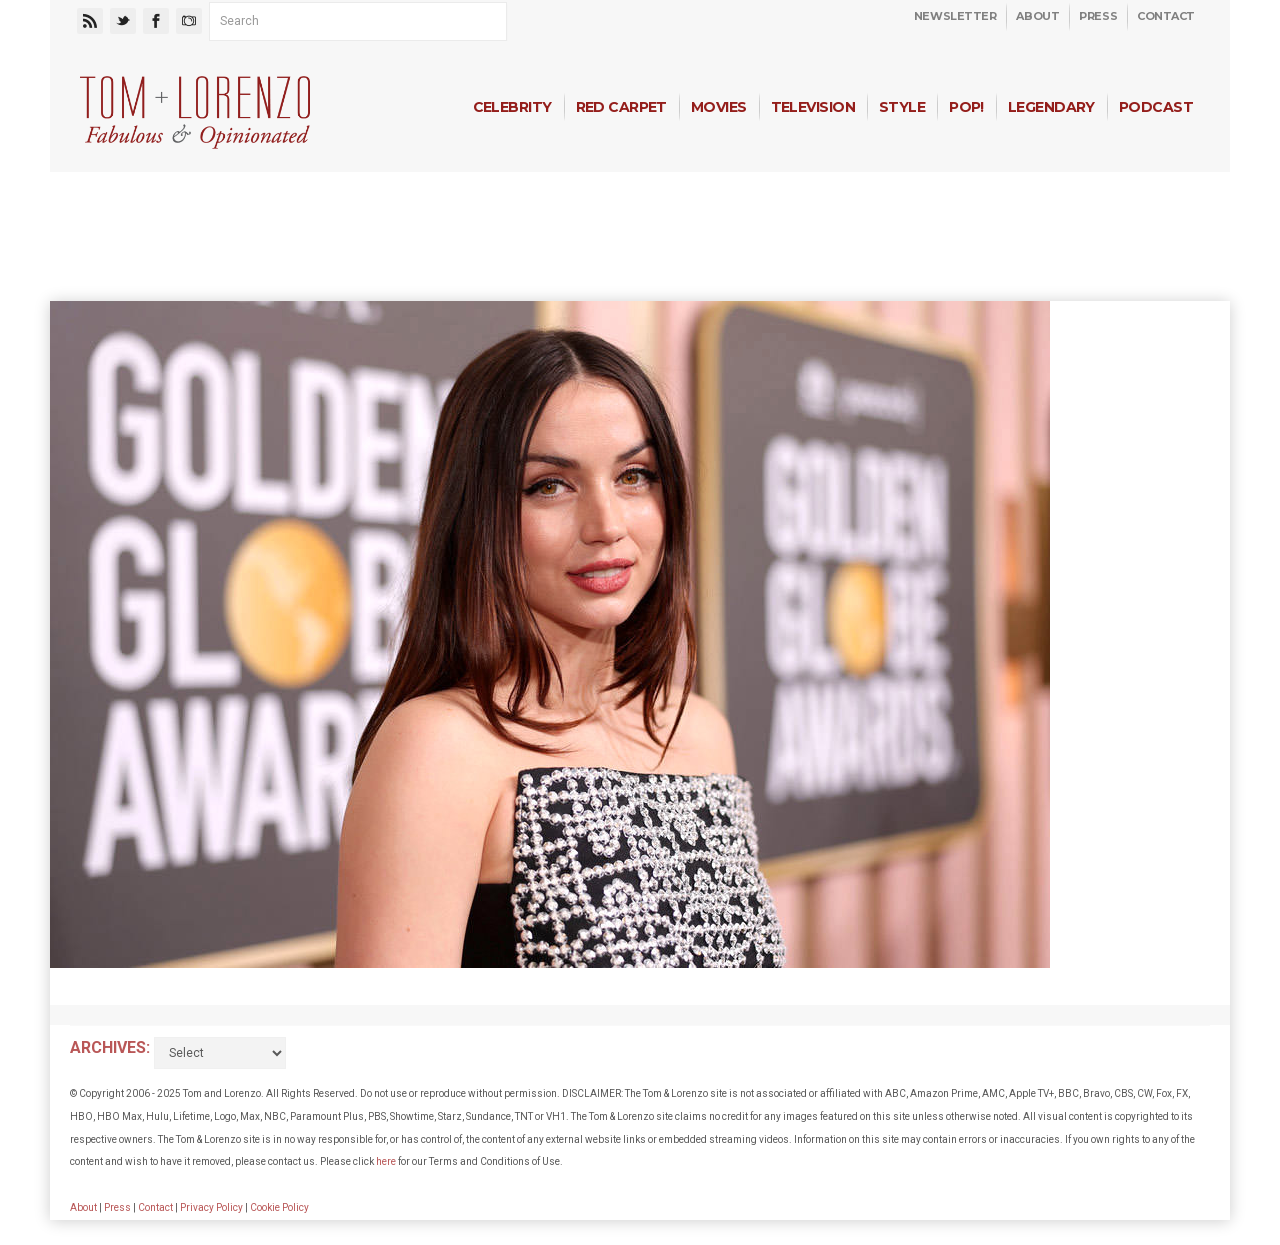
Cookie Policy (279, 1207)
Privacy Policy (211, 1207)
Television (813, 107)
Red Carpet (621, 107)
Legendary (1051, 107)
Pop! (966, 107)
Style (902, 107)
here (386, 1161)
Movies (719, 107)
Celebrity (512, 107)
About (1037, 16)
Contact (1166, 16)
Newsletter (955, 16)
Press (1098, 16)
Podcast (1156, 107)
